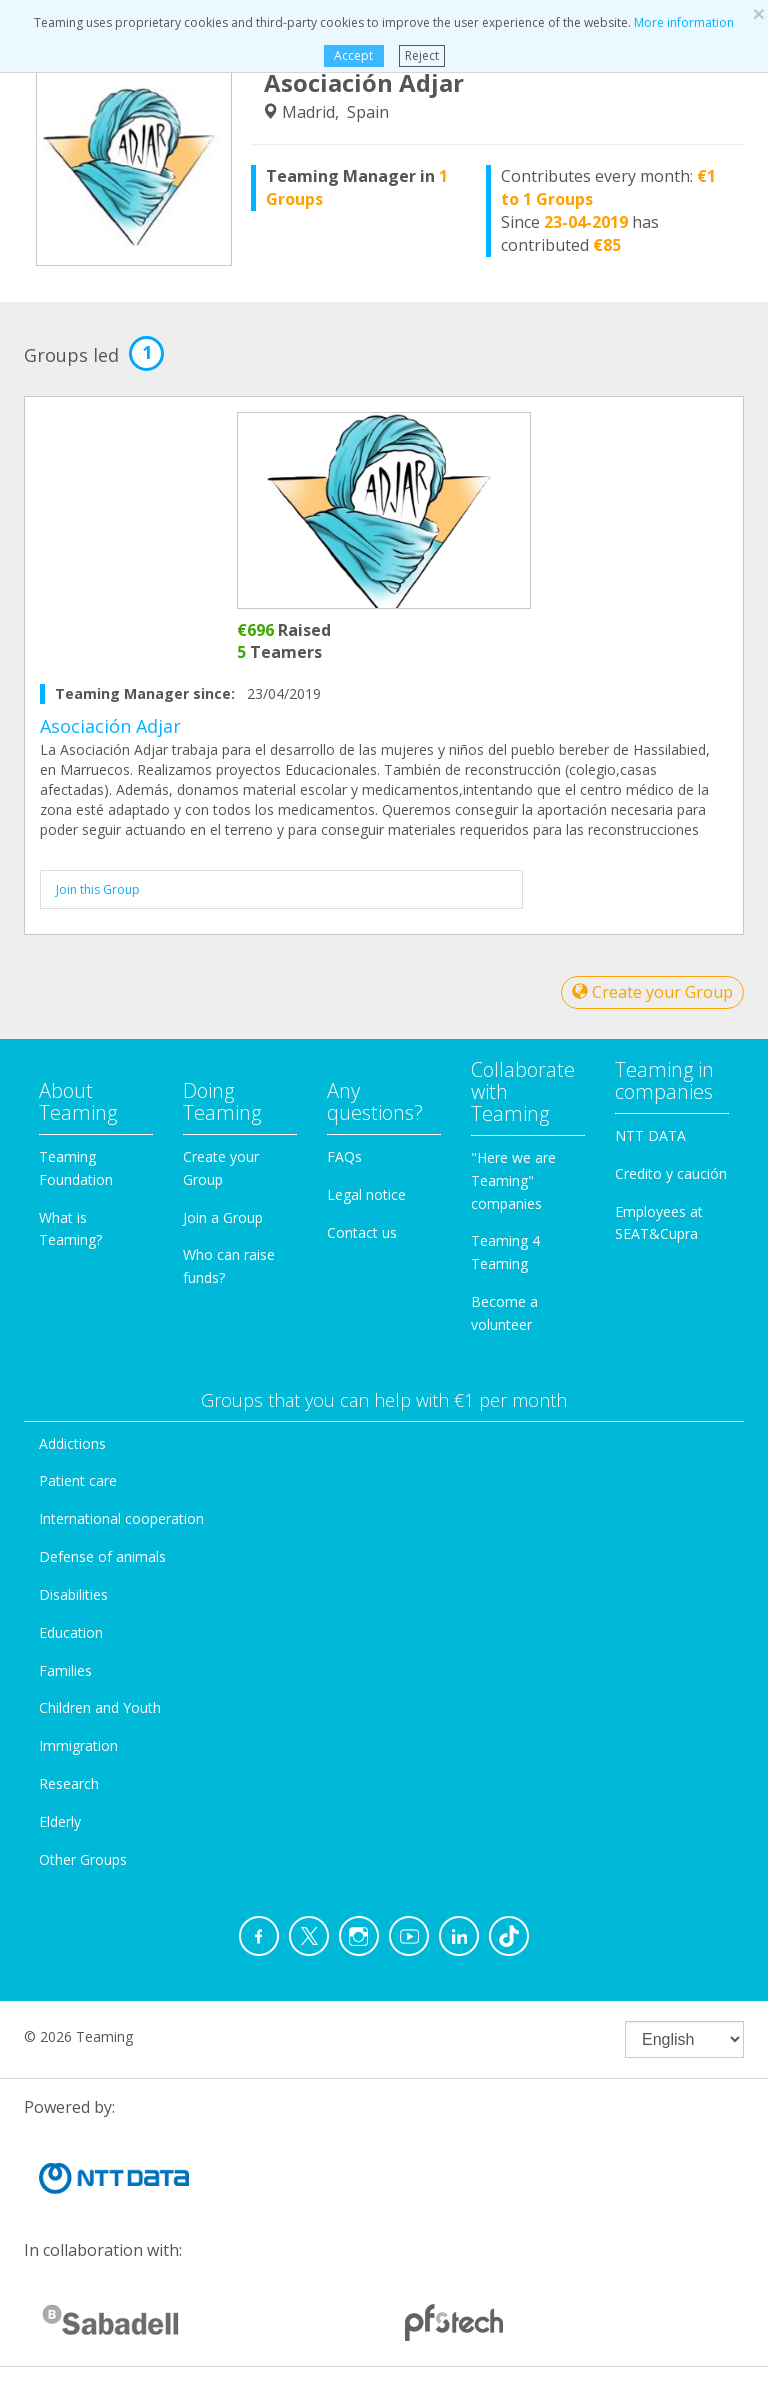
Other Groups (83, 1859)
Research (69, 1783)
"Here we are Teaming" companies (513, 1180)
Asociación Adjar (110, 726)
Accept (353, 55)
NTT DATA (650, 1135)
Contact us (362, 1232)
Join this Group (98, 889)
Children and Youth (100, 1707)
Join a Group (223, 1217)
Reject (422, 55)
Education (71, 1632)
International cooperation (121, 1518)
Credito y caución (671, 1173)
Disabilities (73, 1594)
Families (65, 1670)
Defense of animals (102, 1556)
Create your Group (652, 992)
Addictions (72, 1443)
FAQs (344, 1156)
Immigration (78, 1745)
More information (684, 22)
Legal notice (366, 1194)
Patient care (78, 1480)
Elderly (60, 1821)
